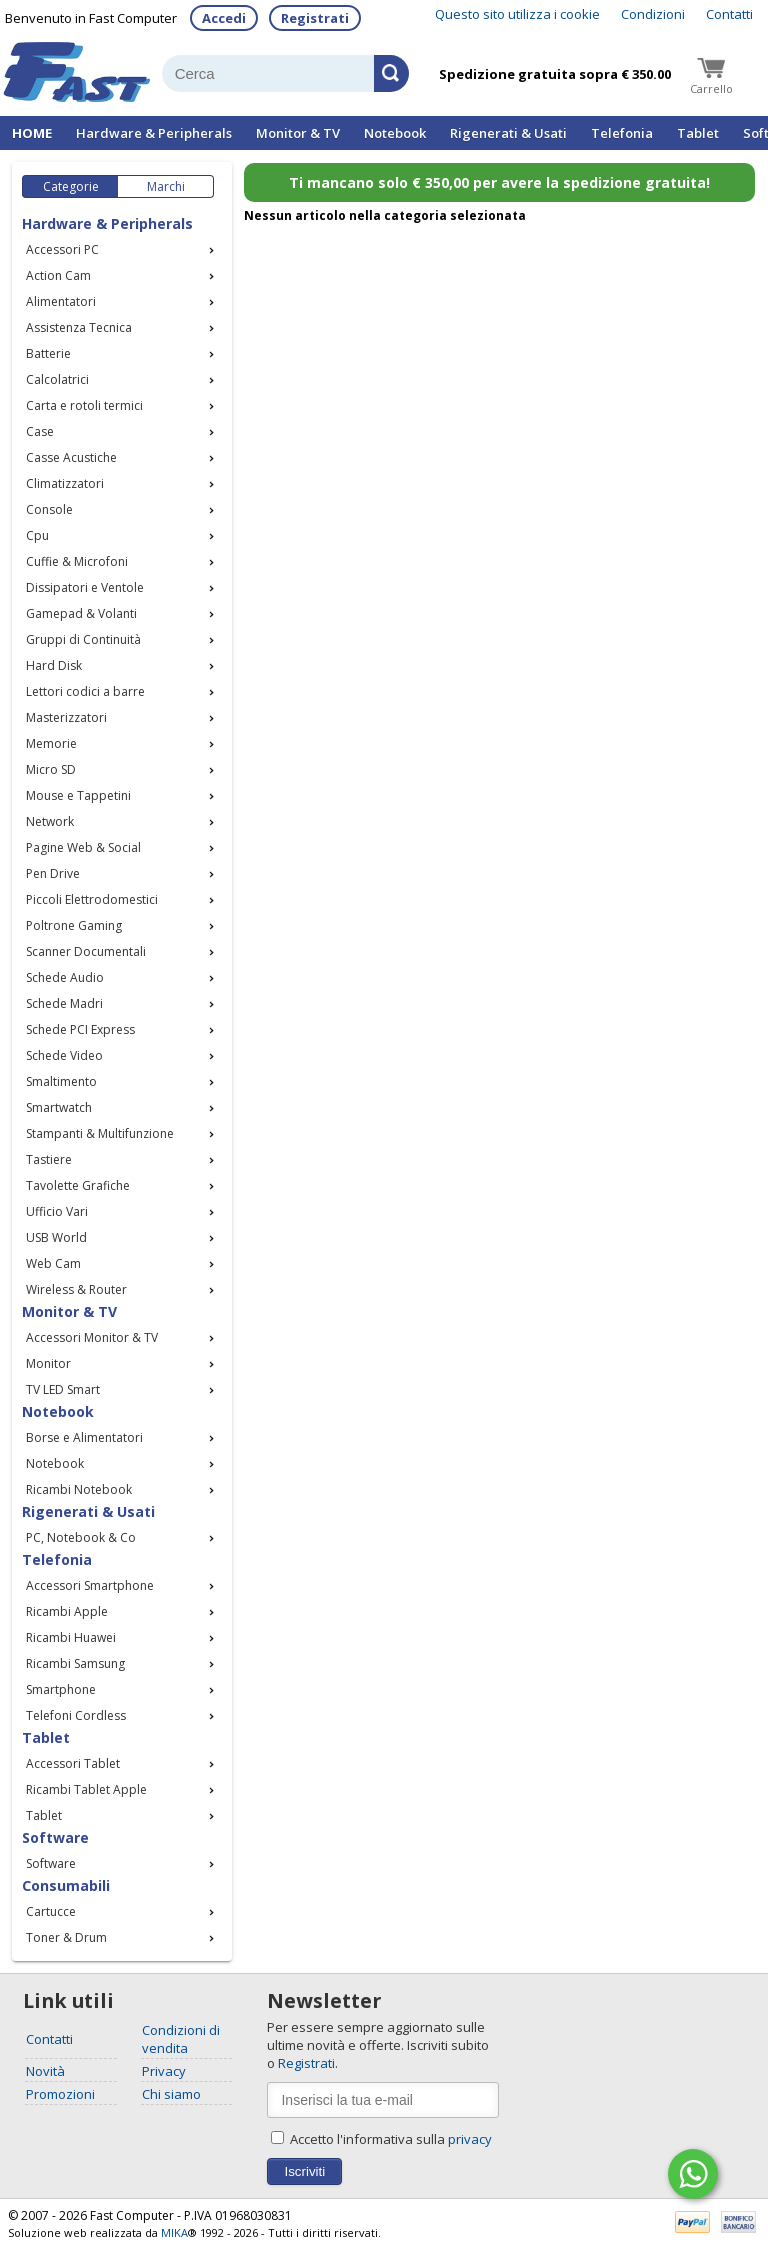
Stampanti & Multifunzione (100, 1133)
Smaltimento (61, 1081)
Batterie (48, 353)
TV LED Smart (63, 1389)
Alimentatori (61, 301)
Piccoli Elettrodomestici (92, 899)
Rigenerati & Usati (508, 133)
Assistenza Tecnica (79, 327)
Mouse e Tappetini (78, 795)
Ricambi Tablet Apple (86, 1789)
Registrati (315, 18)
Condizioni (653, 14)
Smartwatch (59, 1107)
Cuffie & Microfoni (77, 561)
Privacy (164, 2071)
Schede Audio (65, 977)
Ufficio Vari (57, 1211)
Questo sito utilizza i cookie (517, 14)
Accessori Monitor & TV (92, 1337)
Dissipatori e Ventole (85, 587)
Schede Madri (64, 1003)
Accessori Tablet (73, 1763)
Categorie (71, 186)
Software (51, 1863)
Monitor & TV (298, 133)
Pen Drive (53, 873)
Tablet (698, 133)
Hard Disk (54, 665)
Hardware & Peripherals (154, 133)
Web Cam (53, 1263)
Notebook (395, 133)
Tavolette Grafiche (78, 1185)
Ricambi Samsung (75, 1663)
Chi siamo (171, 2094)
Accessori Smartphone (90, 1585)
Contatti (729, 14)
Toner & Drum (66, 1937)
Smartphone (61, 1689)
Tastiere (49, 1159)
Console (49, 509)
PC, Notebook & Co (81, 1537)
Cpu (37, 535)
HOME (32, 133)
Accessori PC (62, 249)
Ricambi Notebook (79, 1489)
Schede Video (64, 1055)
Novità (45, 2071)
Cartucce (51, 1911)
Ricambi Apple (67, 1611)
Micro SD (51, 769)
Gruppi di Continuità (83, 639)
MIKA (174, 2232)
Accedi (224, 18)
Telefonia (622, 133)
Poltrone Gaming (74, 925)
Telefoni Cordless (76, 1715)
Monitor (48, 1363)
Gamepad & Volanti (81, 613)
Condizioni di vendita (181, 2039)
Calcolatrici (57, 379)
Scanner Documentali (86, 951)
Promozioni (60, 2094)
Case (40, 431)
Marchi (166, 186)
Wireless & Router (76, 1289)
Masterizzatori (66, 717)
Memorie (51, 743)
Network (50, 821)
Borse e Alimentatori (84, 1437)
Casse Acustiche (71, 457)
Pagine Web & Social (83, 847)
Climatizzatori (65, 483)
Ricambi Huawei (71, 1637)
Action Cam (58, 275)
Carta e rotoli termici (84, 405)
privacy (470, 2139)
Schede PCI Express (80, 1029)
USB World (56, 1237)
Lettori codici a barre (85, 691)
